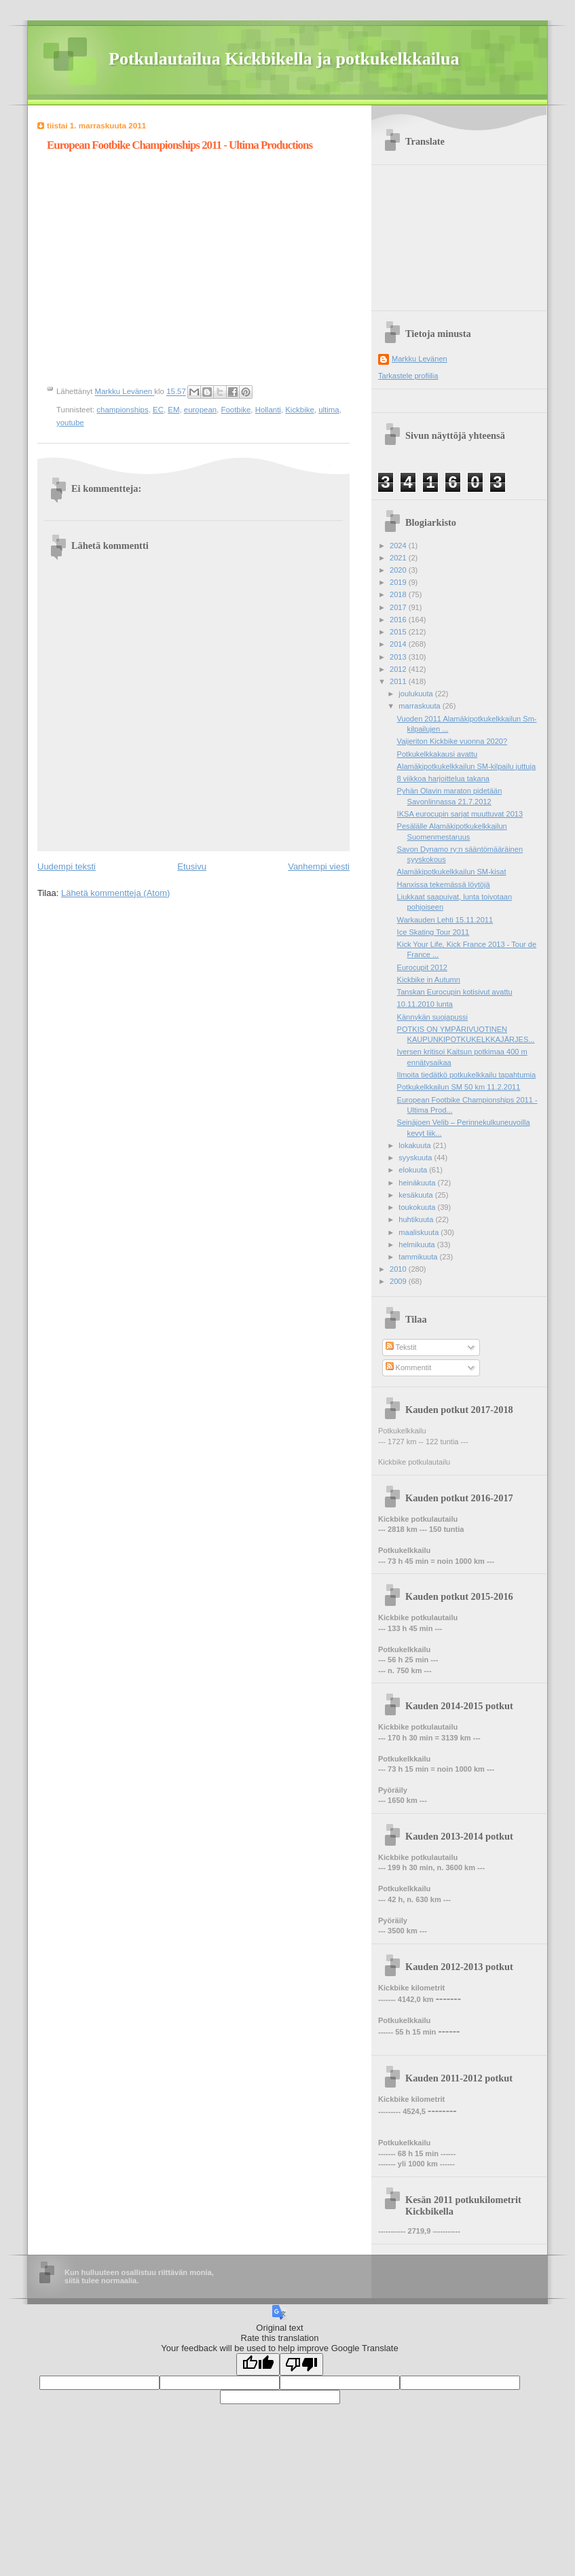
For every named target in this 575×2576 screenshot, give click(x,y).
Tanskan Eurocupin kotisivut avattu (455, 992)
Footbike (236, 410)
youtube (70, 422)
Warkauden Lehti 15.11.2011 (445, 920)
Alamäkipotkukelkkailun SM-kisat (451, 871)
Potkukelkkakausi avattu (437, 754)
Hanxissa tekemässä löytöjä (443, 884)
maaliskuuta (419, 1232)
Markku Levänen (419, 359)
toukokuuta (417, 1207)
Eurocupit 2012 (422, 967)
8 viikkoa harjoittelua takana (443, 778)
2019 (399, 582)
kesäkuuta (416, 1195)
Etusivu (191, 866)
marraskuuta (420, 706)
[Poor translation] (301, 2364)
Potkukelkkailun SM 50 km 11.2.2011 (459, 1087)
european (200, 410)
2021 (399, 558)
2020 (399, 570)
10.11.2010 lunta (425, 1004)
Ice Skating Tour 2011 (433, 932)
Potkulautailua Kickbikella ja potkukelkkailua (284, 59)
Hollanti (268, 410)
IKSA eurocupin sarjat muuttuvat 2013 (460, 814)
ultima (328, 410)
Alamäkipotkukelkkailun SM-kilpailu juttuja (466, 766)
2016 (399, 619)
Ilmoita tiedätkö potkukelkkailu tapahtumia (466, 1075)
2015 (399, 632)
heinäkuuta (417, 1183)
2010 (399, 1269)
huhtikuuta (416, 1219)
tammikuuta (418, 1257)
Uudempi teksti (66, 866)
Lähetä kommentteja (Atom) (115, 893)
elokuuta (413, 1170)
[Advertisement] (460, 233)
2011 (399, 681)
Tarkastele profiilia (408, 376)
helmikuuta (417, 1244)
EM (173, 410)
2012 (399, 669)
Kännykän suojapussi (432, 1017)
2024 (399, 545)
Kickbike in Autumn (428, 980)
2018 (399, 594)
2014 (399, 644)
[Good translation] (258, 2364)
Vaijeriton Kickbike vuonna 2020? (452, 741)
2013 (399, 657)
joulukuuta (416, 694)
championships (122, 410)
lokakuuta (415, 1145)
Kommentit (409, 1367)
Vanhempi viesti (319, 866)
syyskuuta (416, 1157)
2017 (399, 607)
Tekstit (401, 1347)
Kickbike (299, 410)
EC (158, 410)
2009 (399, 1281)
